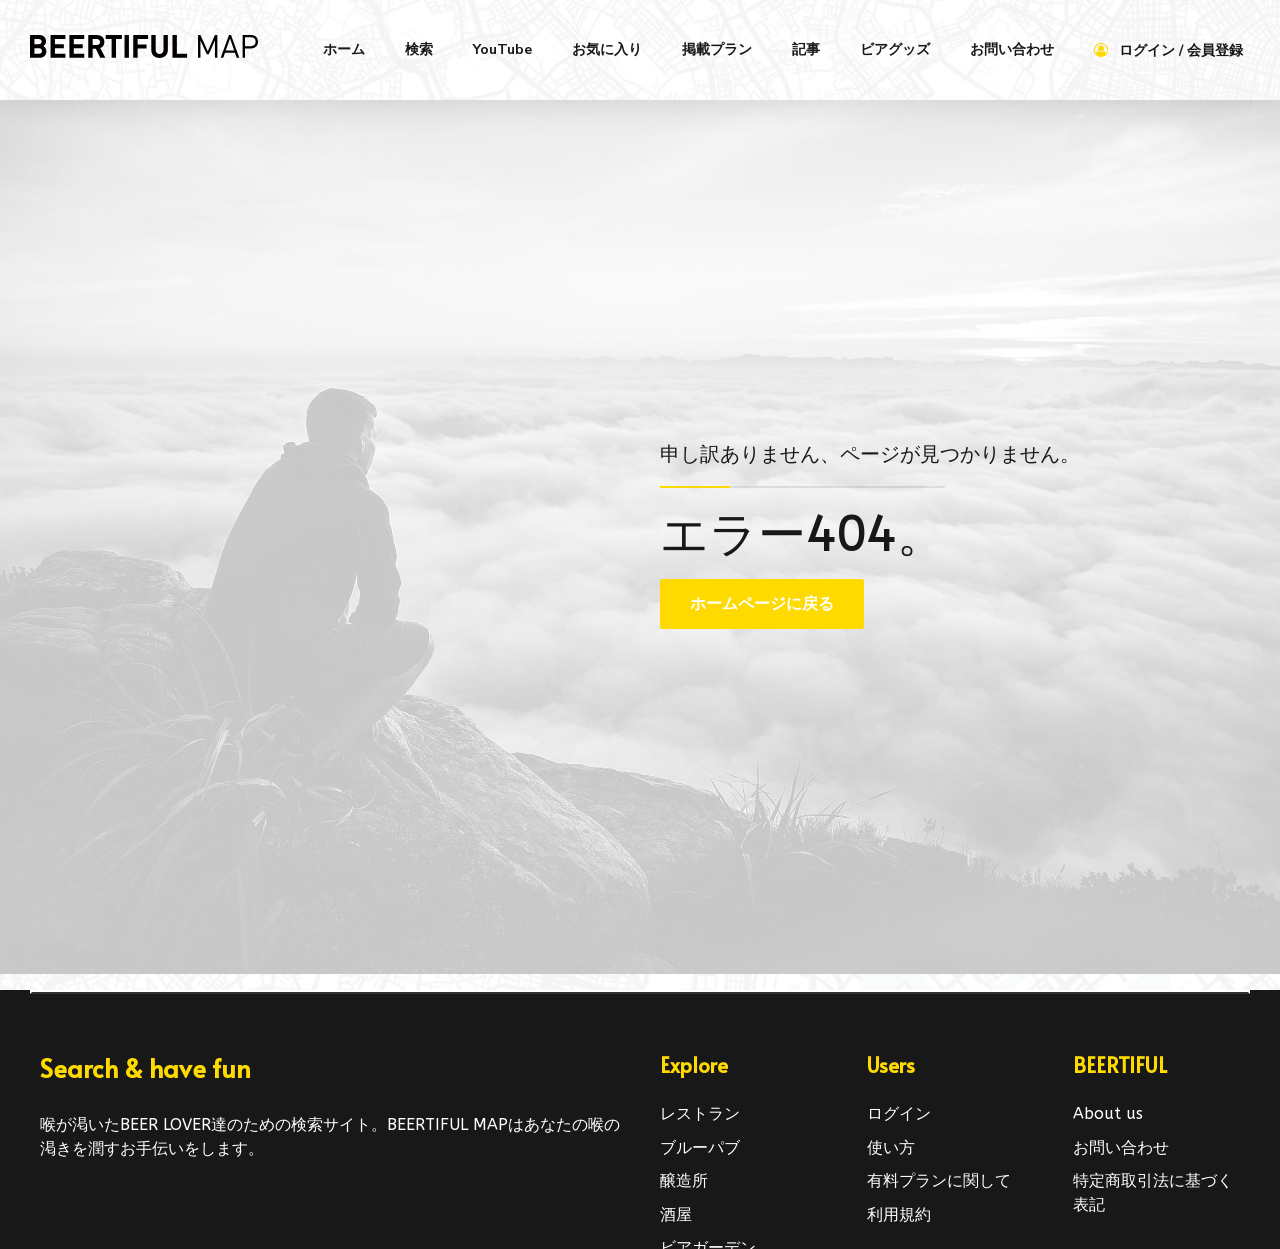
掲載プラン (717, 49)
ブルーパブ (700, 1147)
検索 (419, 49)
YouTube (502, 49)
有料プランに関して (939, 1180)
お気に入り (607, 49)
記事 (806, 49)
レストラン (700, 1113)
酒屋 (676, 1214)
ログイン (899, 1113)
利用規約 (899, 1214)
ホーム (344, 49)
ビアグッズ (895, 49)
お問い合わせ (1012, 49)
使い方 (891, 1147)
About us (1108, 1113)
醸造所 (684, 1180)
